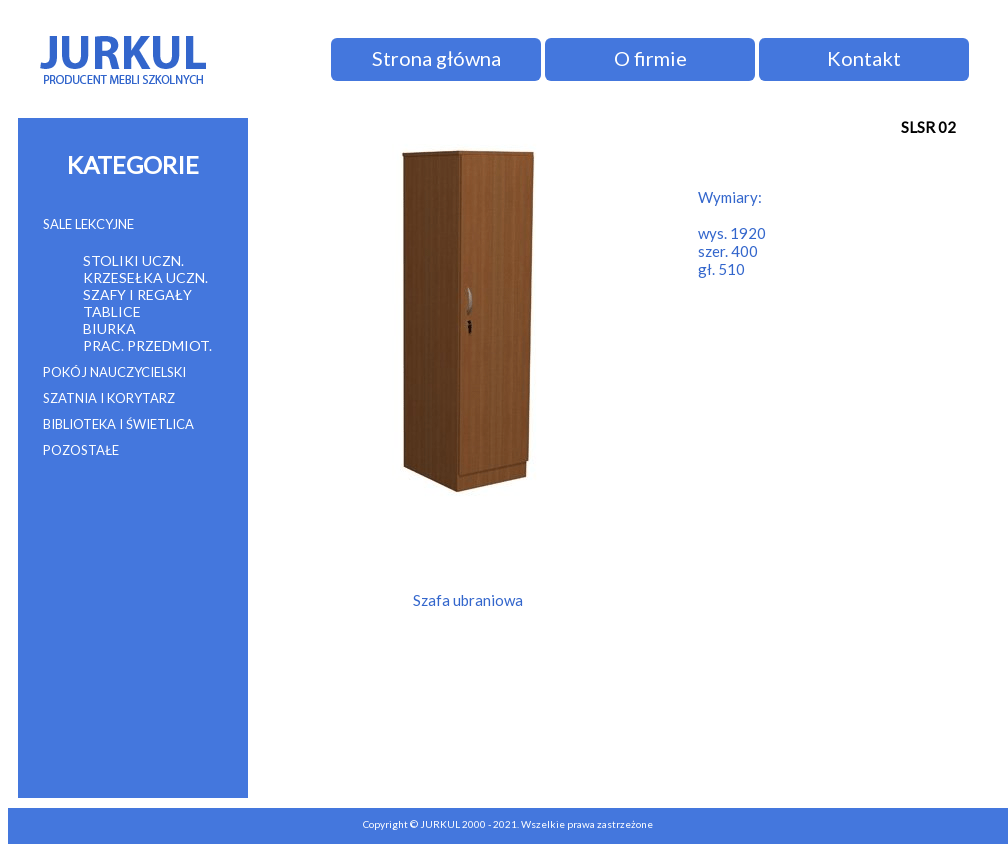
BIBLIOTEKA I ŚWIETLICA (118, 424)
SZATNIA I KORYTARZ (109, 398)
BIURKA (109, 328)
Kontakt (864, 58)
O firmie (650, 58)
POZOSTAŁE (81, 450)
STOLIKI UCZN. (133, 260)
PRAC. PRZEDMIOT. (147, 345)
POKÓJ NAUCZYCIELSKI (114, 372)
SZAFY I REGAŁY (137, 294)
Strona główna (436, 58)
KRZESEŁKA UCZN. (145, 277)
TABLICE (112, 311)
